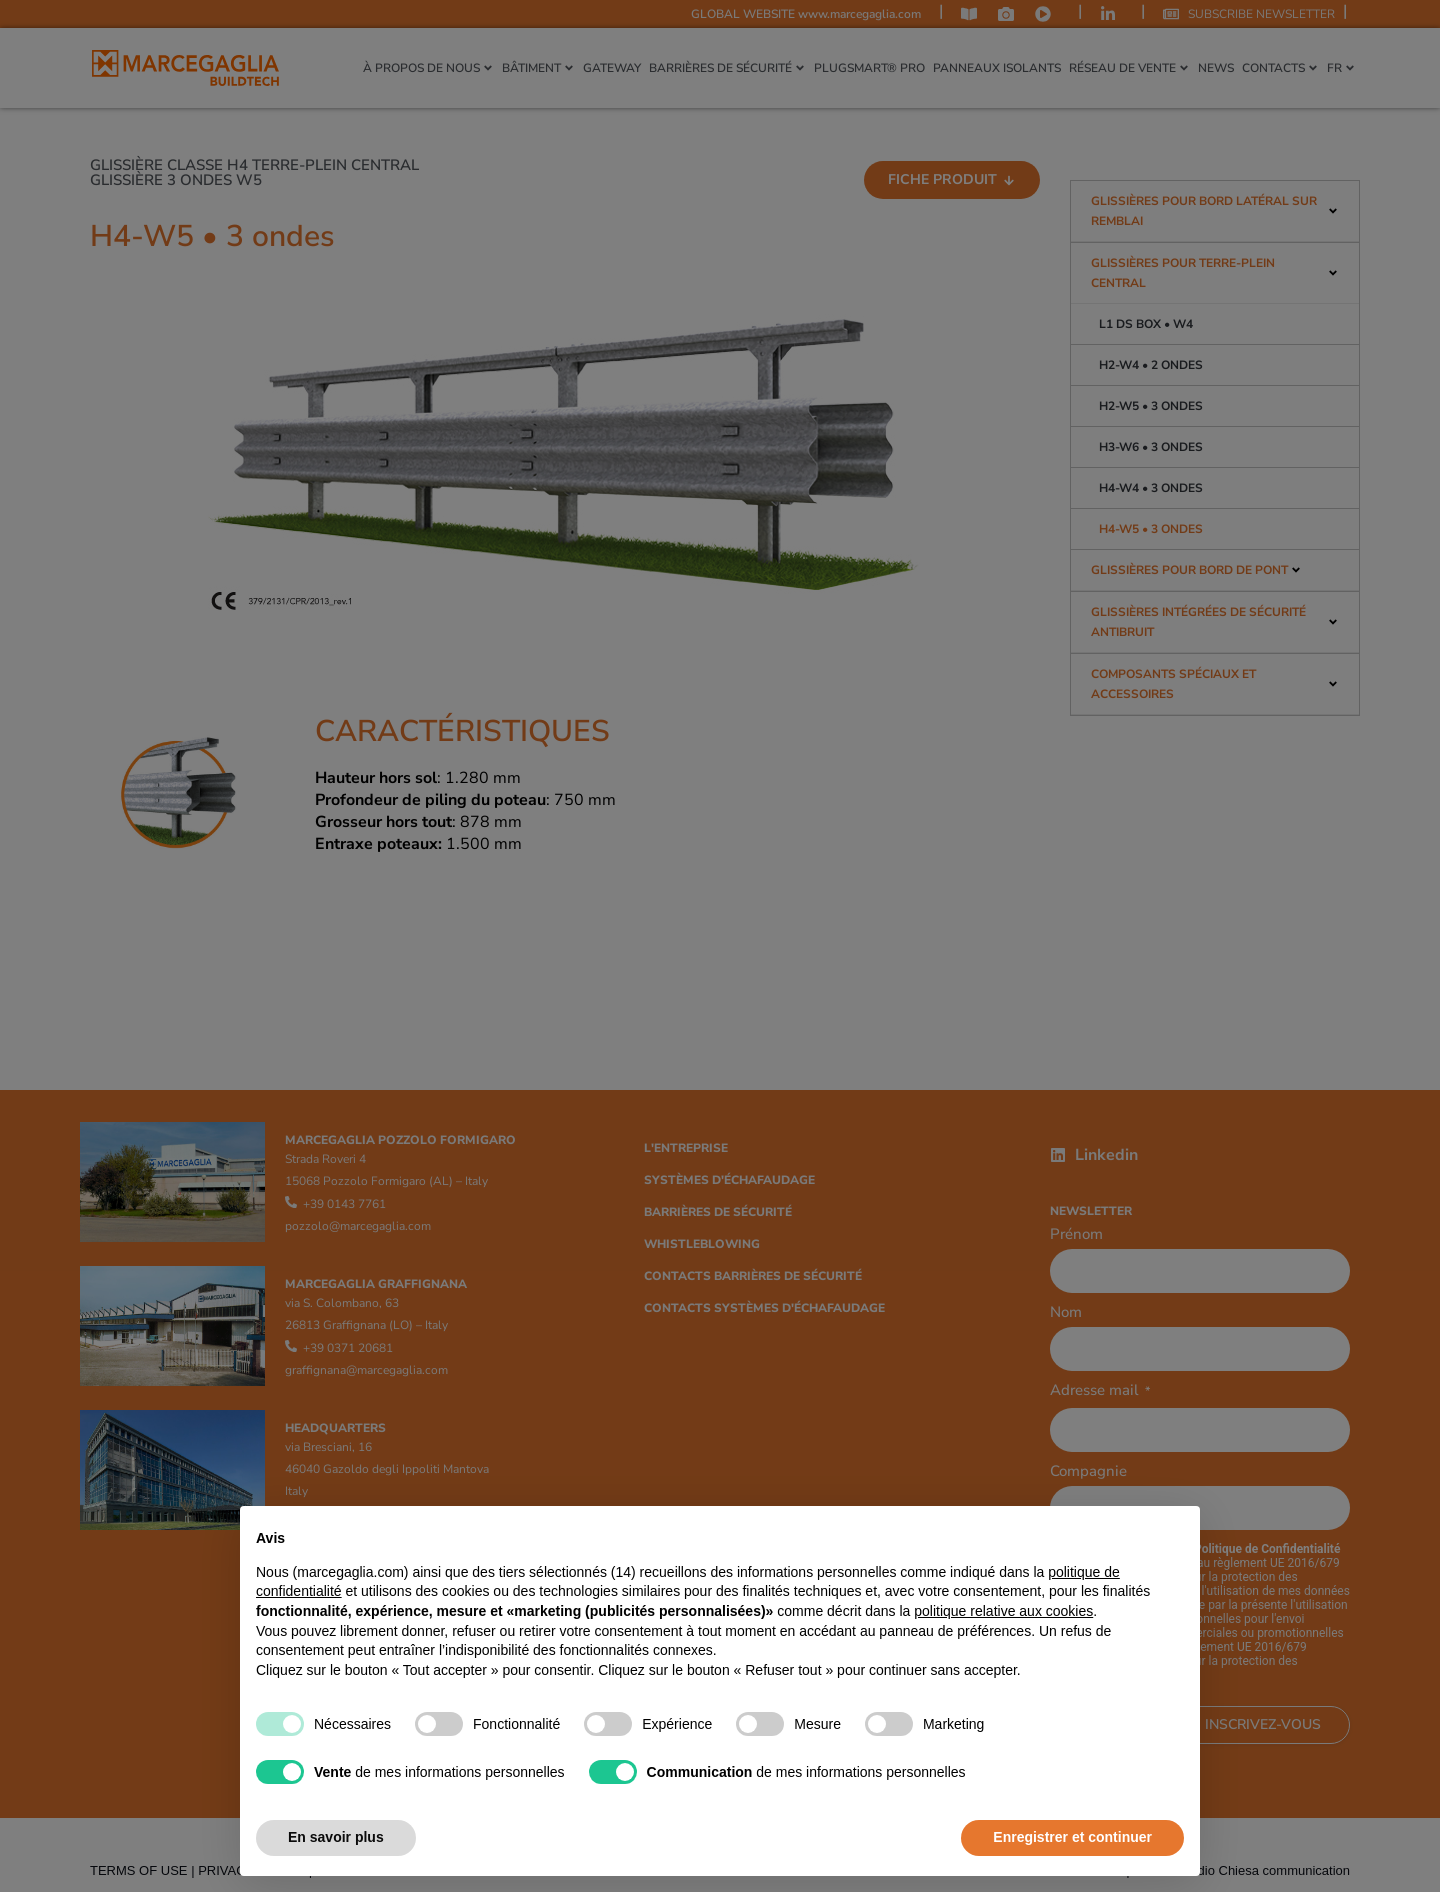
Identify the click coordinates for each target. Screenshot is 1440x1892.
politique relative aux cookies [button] (1003, 1611)
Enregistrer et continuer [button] (1072, 1837)
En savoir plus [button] (336, 1837)
